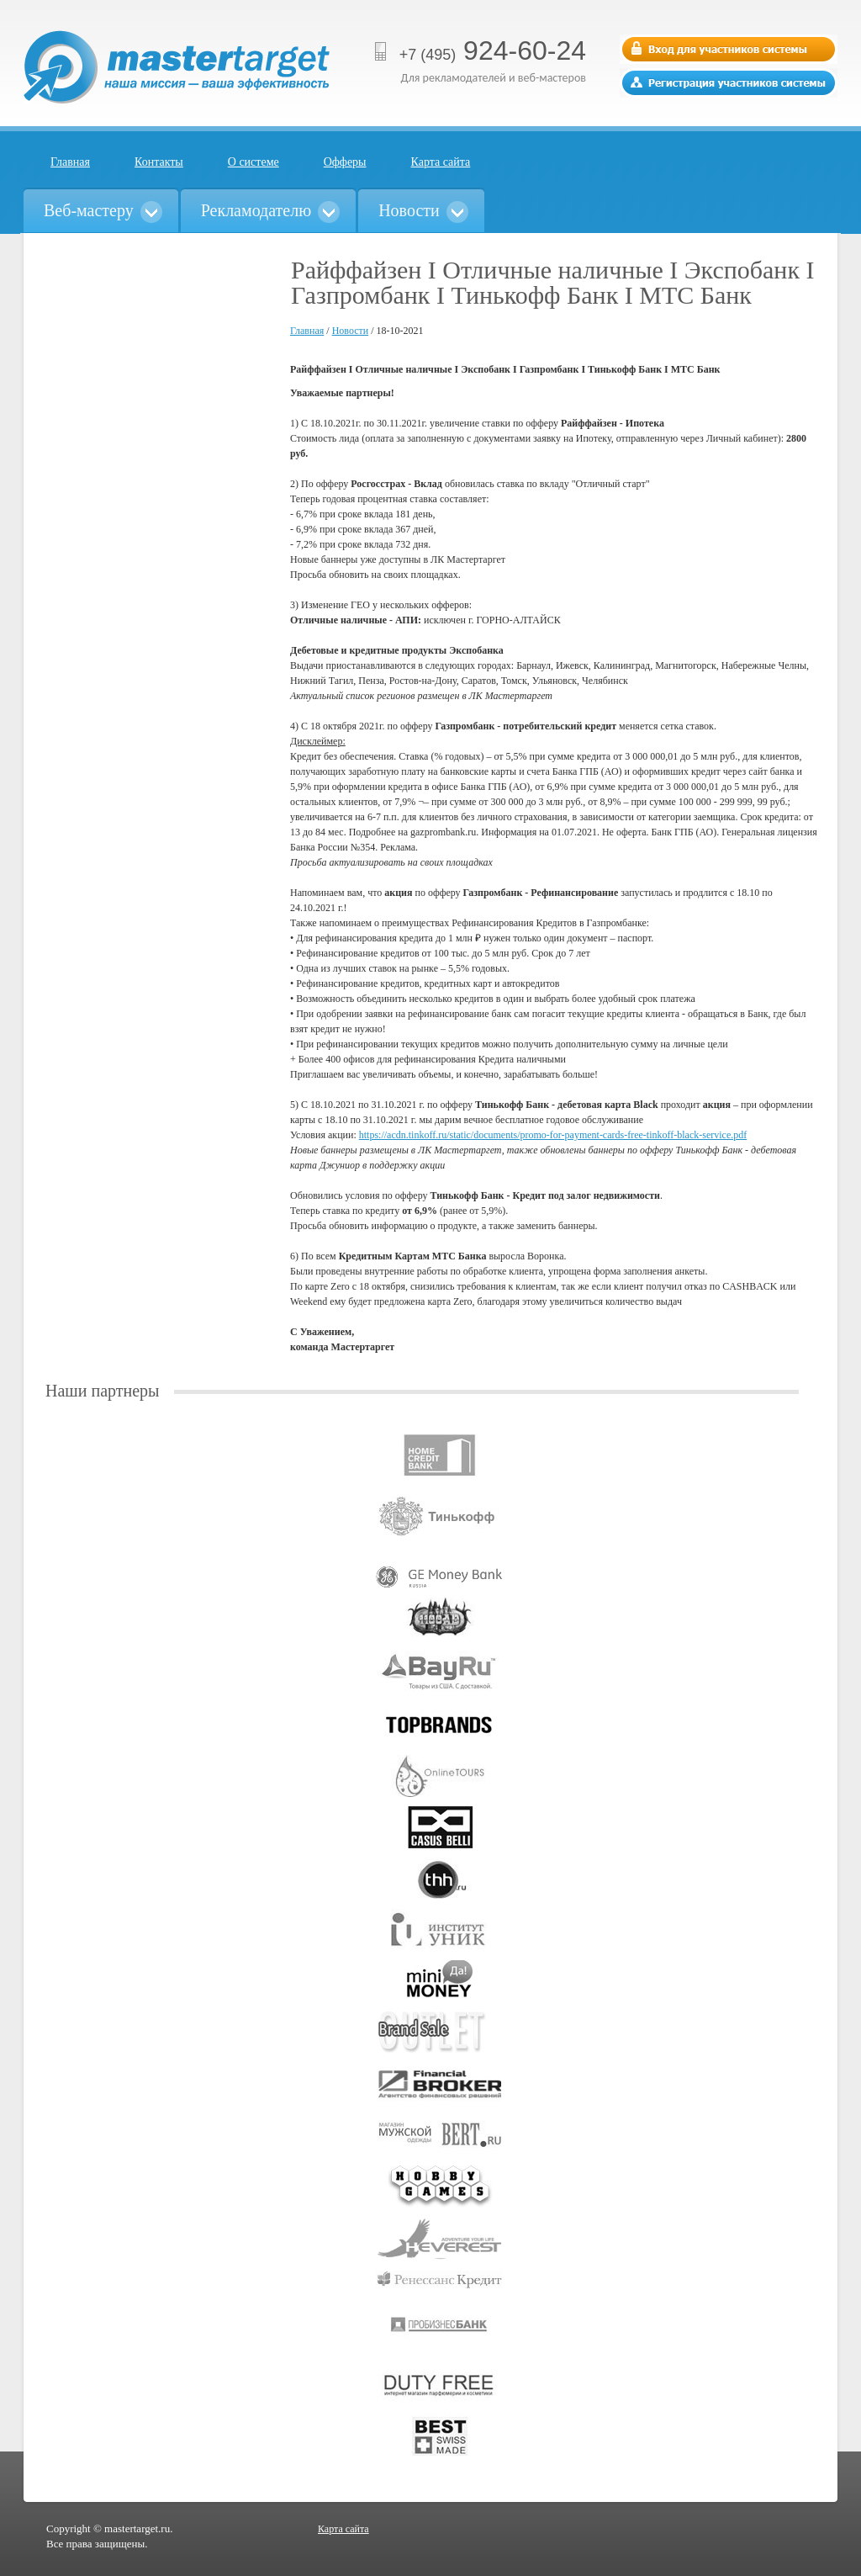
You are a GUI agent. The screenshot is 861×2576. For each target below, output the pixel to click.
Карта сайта (441, 162)
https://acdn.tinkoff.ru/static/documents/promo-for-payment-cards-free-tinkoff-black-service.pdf (553, 1135)
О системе (253, 162)
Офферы (345, 162)
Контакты (159, 162)
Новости (350, 331)
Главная (70, 162)
